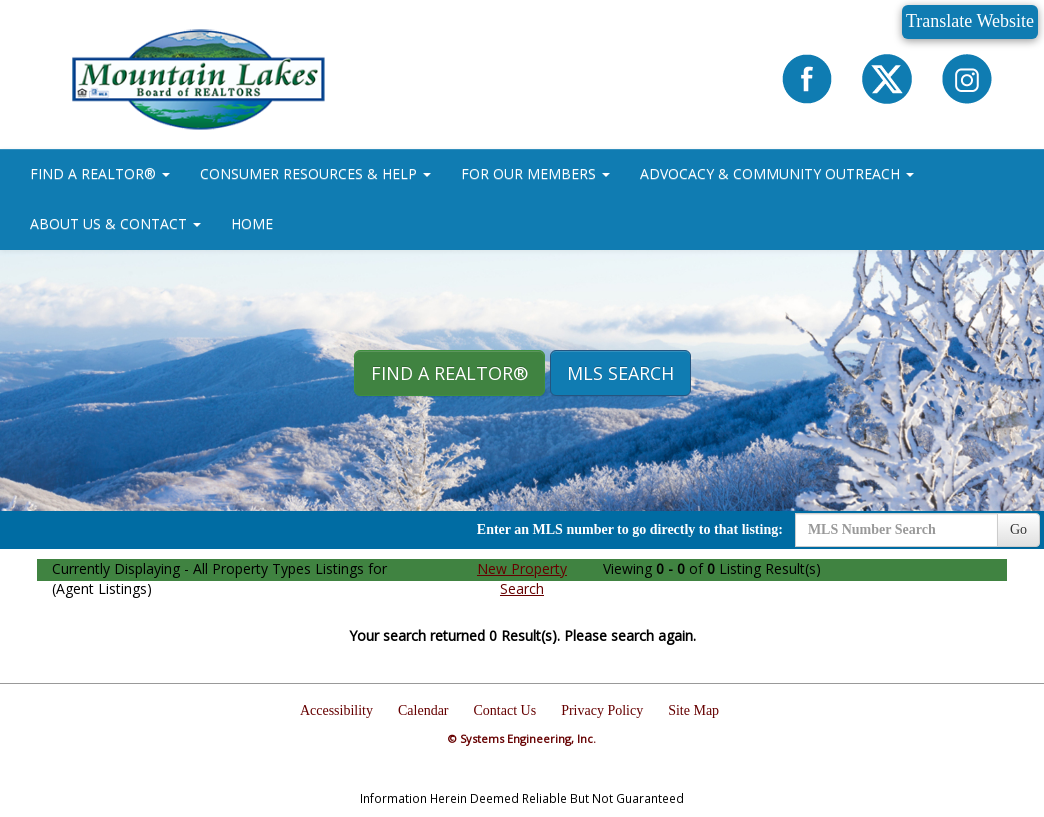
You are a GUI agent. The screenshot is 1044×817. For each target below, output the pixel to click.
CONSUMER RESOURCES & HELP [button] (315, 173)
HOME (252, 223)
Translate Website (970, 21)
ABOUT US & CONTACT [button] (115, 223)
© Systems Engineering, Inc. (522, 738)
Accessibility (336, 710)
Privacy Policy (602, 710)
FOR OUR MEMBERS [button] (535, 173)
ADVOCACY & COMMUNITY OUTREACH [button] (777, 173)
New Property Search (522, 578)
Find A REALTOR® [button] (449, 373)
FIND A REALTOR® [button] (100, 173)
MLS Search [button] (620, 373)
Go (1018, 529)
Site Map (693, 710)
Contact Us (505, 710)
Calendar (423, 710)
